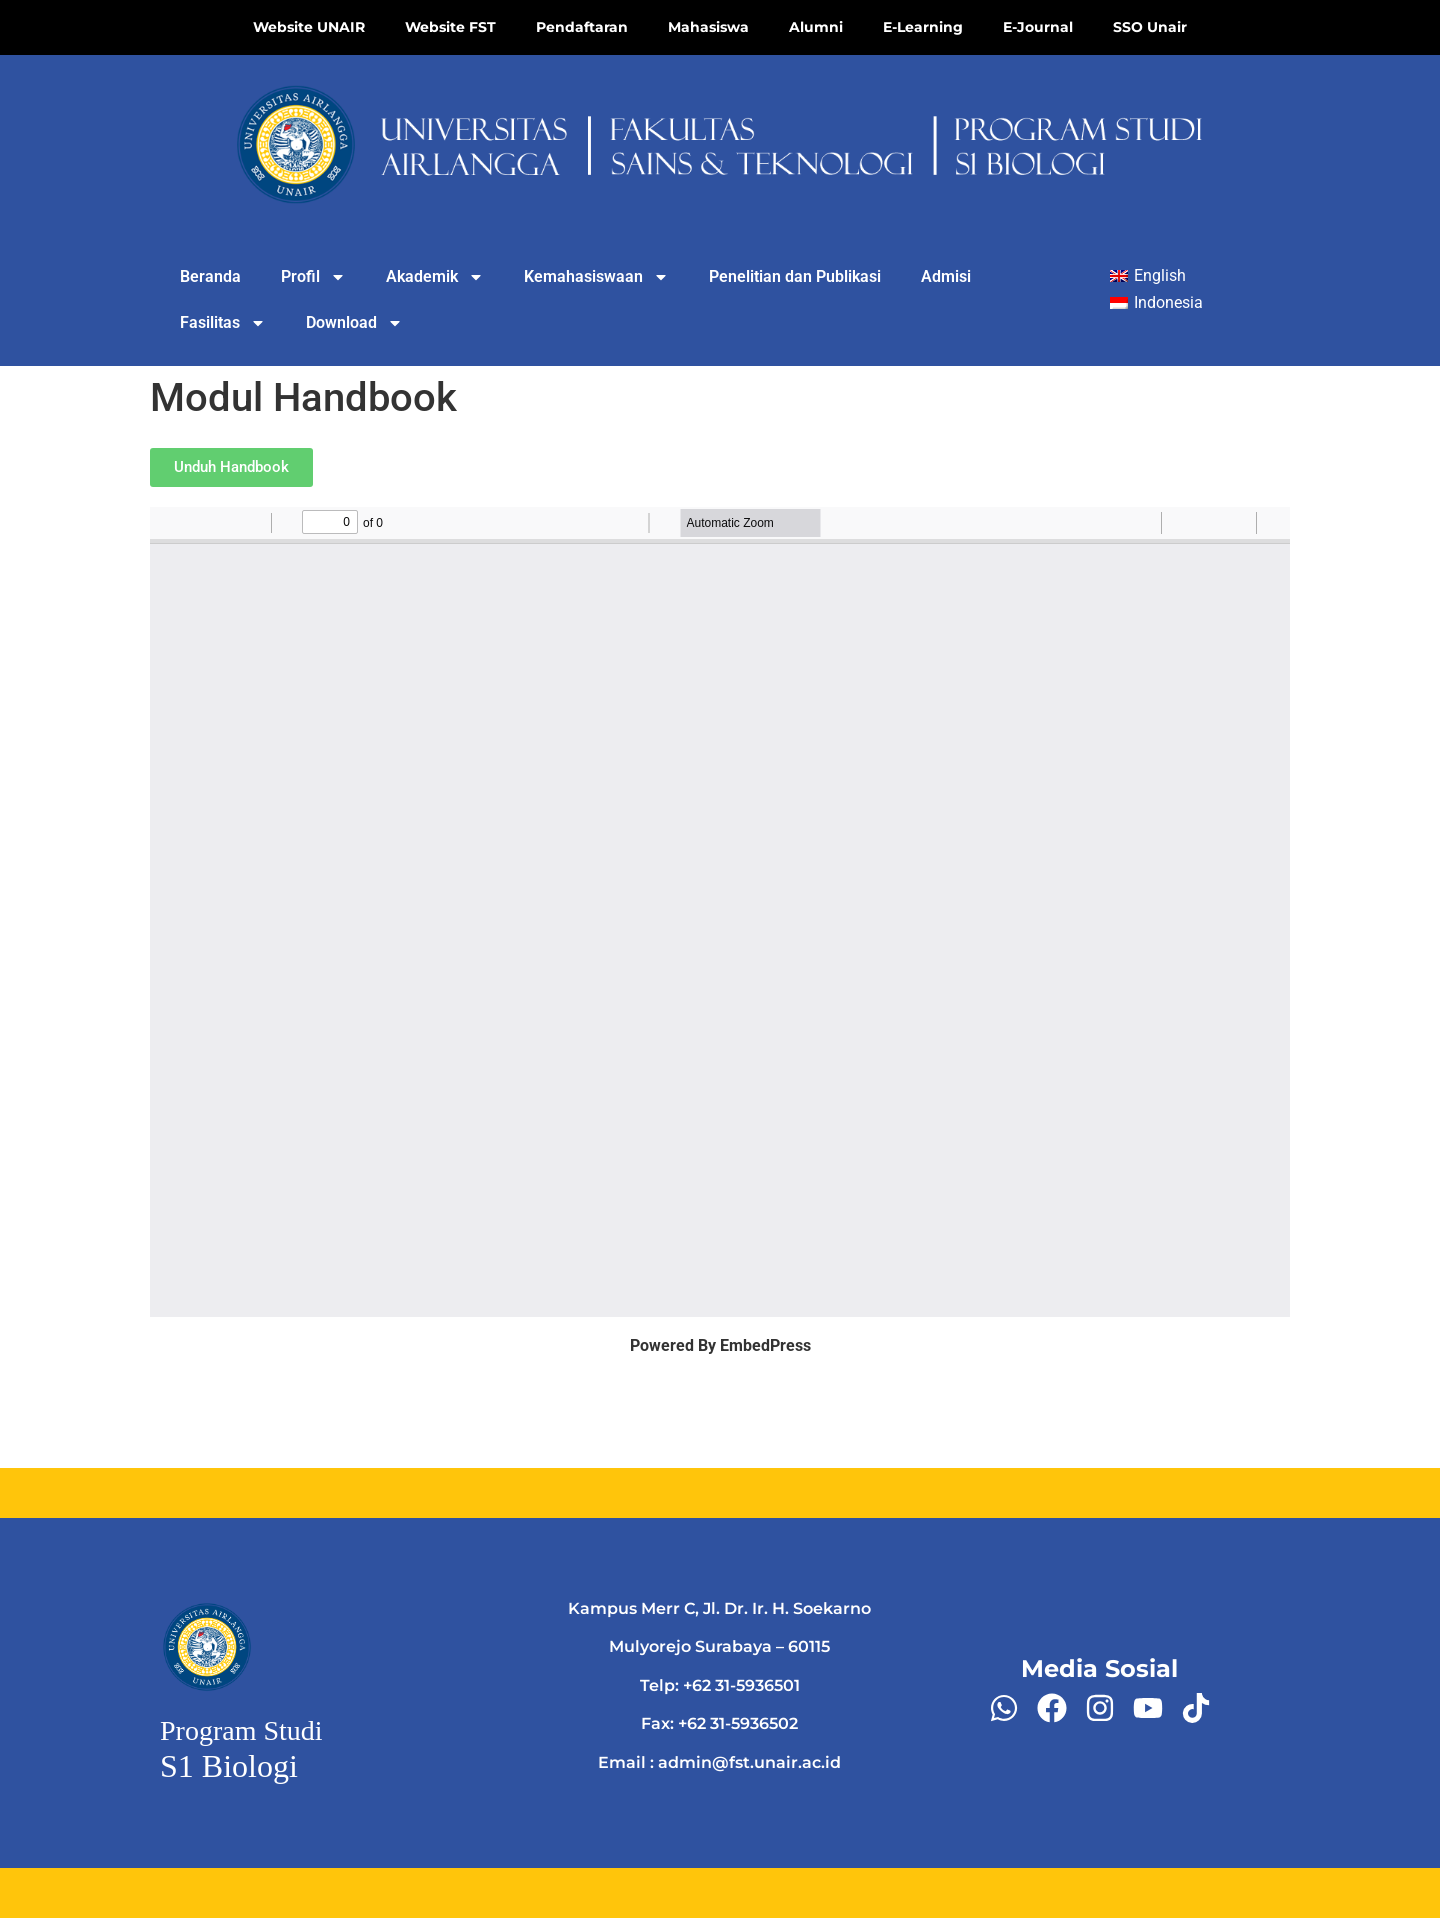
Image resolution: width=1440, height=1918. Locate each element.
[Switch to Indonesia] (1156, 304)
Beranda (210, 276)
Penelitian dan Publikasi (795, 276)
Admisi (946, 276)
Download (354, 323)
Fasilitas (223, 323)
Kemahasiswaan (596, 277)
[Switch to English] (1148, 276)
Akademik (435, 277)
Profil (313, 277)
